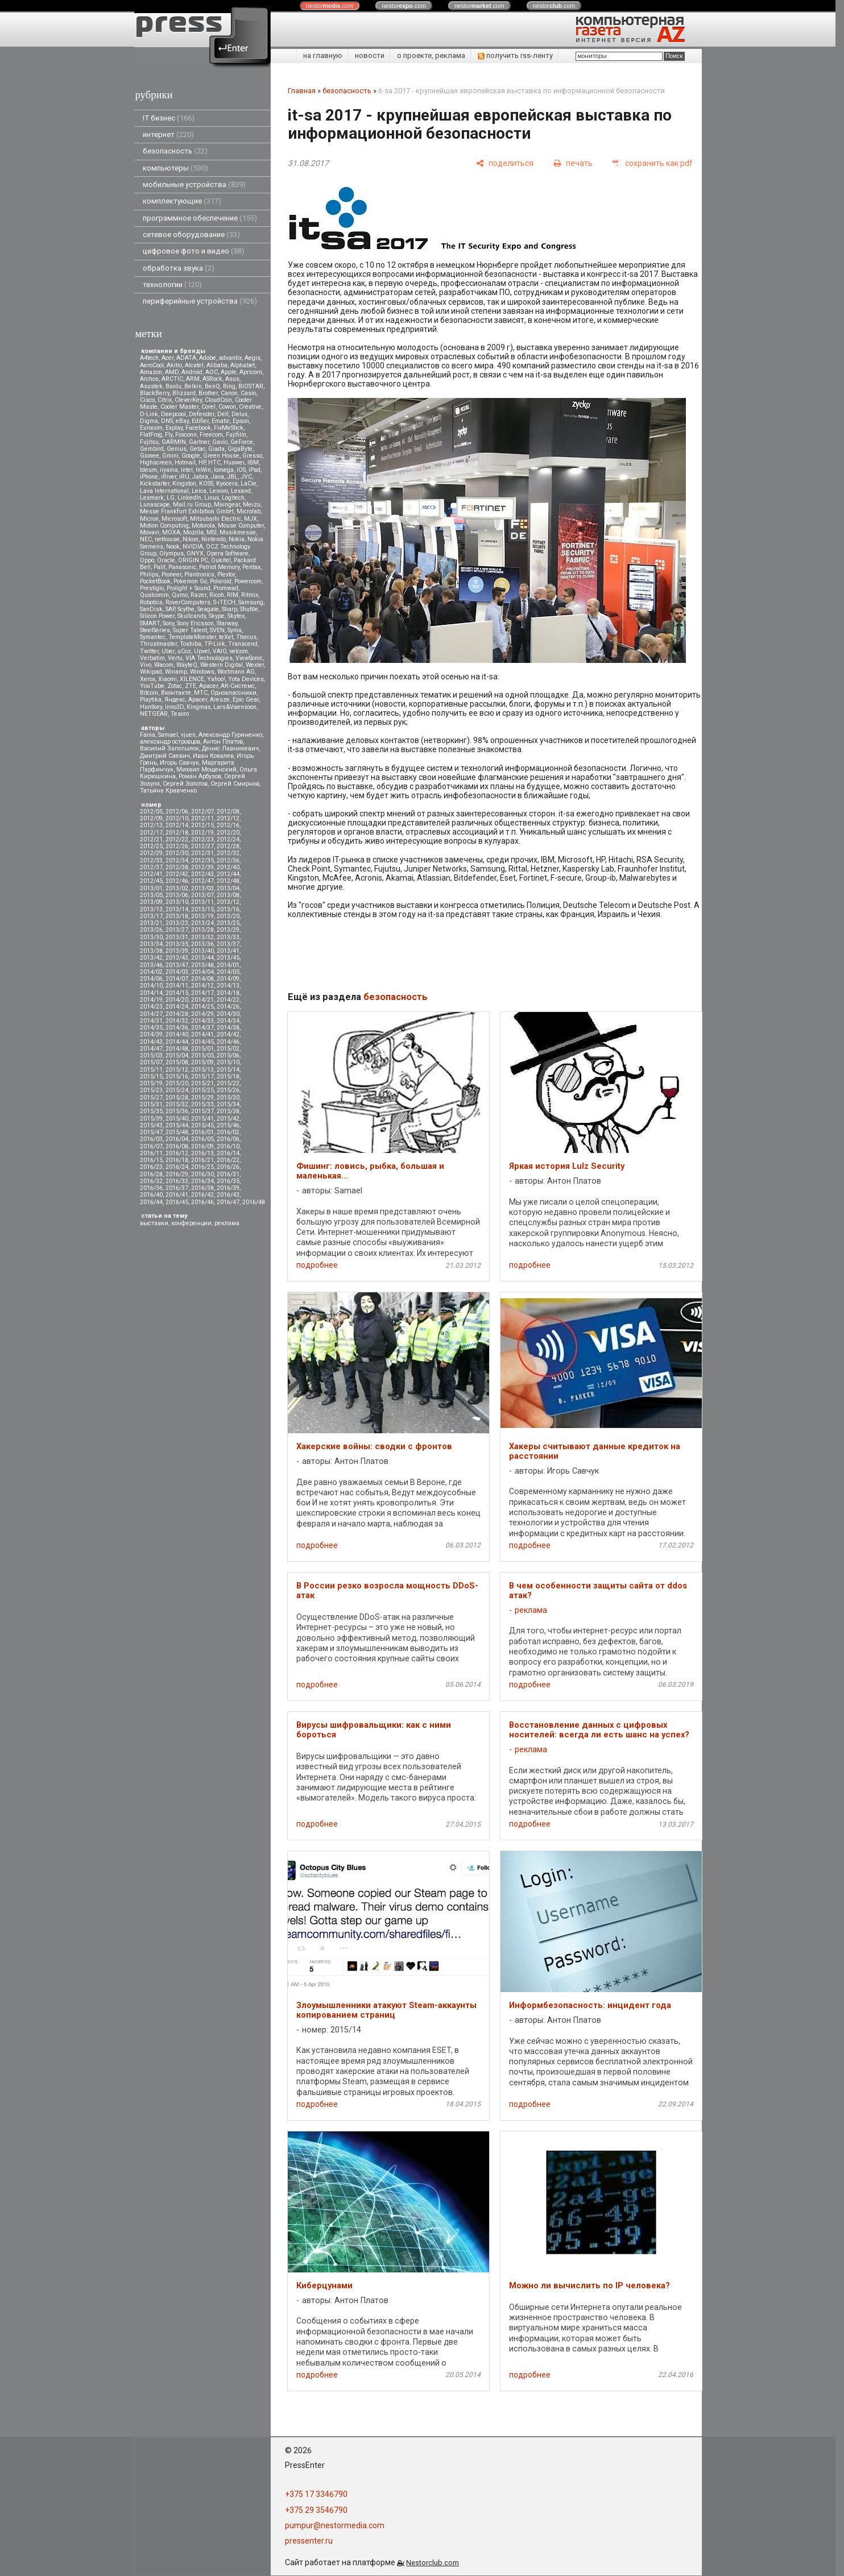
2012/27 (202, 846)
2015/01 (202, 1048)
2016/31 (228, 1174)
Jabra (200, 476)
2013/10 (177, 902)
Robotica (151, 602)
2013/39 (177, 951)
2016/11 (151, 1153)
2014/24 (177, 1006)
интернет (168, 134)
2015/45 (202, 1125)
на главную (322, 55)
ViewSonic (249, 658)
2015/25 (202, 1090)
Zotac (174, 686)
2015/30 (228, 1097)
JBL (232, 476)
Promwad (225, 588)
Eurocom (151, 428)
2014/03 (177, 972)
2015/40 (177, 1118)
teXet (226, 637)
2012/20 (228, 832)
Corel (208, 406)
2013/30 (151, 937)
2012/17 (151, 832)
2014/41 (202, 1034)
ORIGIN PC (193, 560)
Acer (167, 358)
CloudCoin (218, 400)
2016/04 (177, 1139)
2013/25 (228, 923)
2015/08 (177, 1062)
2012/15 (202, 825)
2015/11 (151, 1069)
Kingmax (198, 707)
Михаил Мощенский (206, 769)
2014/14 (151, 993)
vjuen (188, 735)
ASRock (212, 379)
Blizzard (184, 393)
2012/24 (228, 839)
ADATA (186, 358)
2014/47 (151, 1048)
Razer (198, 595)
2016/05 (202, 1139)
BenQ (212, 386)
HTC (214, 462)
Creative (250, 406)
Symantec (153, 637)
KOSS (206, 483)
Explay (174, 428)
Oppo (147, 560)
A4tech (149, 358)
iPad (254, 470)
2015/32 (177, 1104)
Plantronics (199, 574)
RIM (232, 595)
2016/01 (202, 1132)
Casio (248, 393)
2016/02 (228, 1132)
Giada (216, 449)
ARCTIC (172, 379)
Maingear (227, 504)
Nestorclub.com (432, 2562)
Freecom (211, 434)
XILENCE (192, 679)
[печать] (573, 163)
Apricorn (250, 372)
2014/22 (228, 999)
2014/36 (177, 1027)
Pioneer (171, 574)
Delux (239, 414)
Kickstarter (154, 483)
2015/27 (151, 1097)
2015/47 (151, 1132)
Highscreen (156, 462)
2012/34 (177, 860)
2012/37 (151, 867)
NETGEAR (154, 713)
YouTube (152, 686)
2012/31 (202, 853)
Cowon (227, 406)
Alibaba (216, 365)
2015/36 (177, 1111)
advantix (230, 358)
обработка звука (178, 268)
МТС (201, 692)
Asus (232, 379)
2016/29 (177, 1174)
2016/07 (151, 1146)
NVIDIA (193, 546)
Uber (168, 651)
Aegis (252, 358)
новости (369, 55)
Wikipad (151, 671)
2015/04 (177, 1055)
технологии (172, 284)
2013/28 (202, 930)
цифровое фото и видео (194, 251)
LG (171, 497)
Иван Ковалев (213, 756)
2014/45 (202, 1042)
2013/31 (177, 937)
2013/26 (151, 930)
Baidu (173, 386)
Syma (234, 630)
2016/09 (202, 1146)
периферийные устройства (200, 301)
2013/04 (228, 888)
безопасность (175, 151)
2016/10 (228, 1146)
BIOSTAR (250, 386)
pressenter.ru (309, 2540)
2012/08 (228, 811)
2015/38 (228, 1111)
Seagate (208, 609)
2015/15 (151, 1076)
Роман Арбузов (200, 776)
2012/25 (151, 846)
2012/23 (202, 839)
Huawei (234, 462)
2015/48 (177, 1132)
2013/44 (202, 957)
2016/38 (202, 1188)
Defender (201, 414)
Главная (302, 90)
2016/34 (202, 1181)
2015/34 (228, 1104)
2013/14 (177, 909)
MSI (211, 532)
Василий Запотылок (169, 748)
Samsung (250, 602)
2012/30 (177, 853)
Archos (149, 379)
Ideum (148, 470)
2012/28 (228, 846)
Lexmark (152, 497)
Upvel (202, 651)
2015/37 (202, 1111)
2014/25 (202, 1006)
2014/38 (228, 1027)
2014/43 (151, 1042)
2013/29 (228, 930)
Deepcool (173, 414)
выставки (154, 1223)
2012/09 (151, 818)
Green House (221, 455)
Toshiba (190, 644)
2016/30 (202, 1174)
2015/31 (151, 1104)
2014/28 (177, 1014)
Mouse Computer (241, 525)
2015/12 (177, 1069)
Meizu (251, 504)
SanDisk (151, 609)
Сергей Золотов (185, 783)
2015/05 (202, 1055)
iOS (241, 470)
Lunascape (155, 504)
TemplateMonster (192, 637)
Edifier (200, 421)
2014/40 (177, 1034)
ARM (193, 379)
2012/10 (177, 818)
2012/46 (177, 881)
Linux (211, 497)
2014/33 (202, 1020)
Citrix (165, 400)
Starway (227, 623)
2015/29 (202, 1097)
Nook (173, 546)
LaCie (248, 483)
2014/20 (177, 999)
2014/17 (202, 993)
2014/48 (177, 1048)
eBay (182, 421)
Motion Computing (164, 525)
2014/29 (202, 1014)
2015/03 (151, 1055)
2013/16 (228, 909)
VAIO (219, 651)
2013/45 (228, 957)
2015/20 (177, 1083)
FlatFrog (151, 434)
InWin (203, 470)
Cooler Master (179, 406)
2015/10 (228, 1062)
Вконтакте (176, 692)
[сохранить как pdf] (652, 163)
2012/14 (177, 825)
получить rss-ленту (515, 55)
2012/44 (228, 874)
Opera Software (227, 553)
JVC (246, 476)
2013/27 (177, 930)
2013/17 (151, 916)
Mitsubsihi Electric (215, 518)
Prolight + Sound (188, 588)
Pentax (251, 567)
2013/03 (202, 888)
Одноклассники (233, 692)
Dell (223, 414)
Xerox (147, 679)
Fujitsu (149, 442)
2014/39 (151, 1034)
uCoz (184, 651)
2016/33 (177, 1181)
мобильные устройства (194, 184)
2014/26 (228, 1006)
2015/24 (177, 1090)
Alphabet (242, 365)
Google (190, 455)
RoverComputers (188, 602)
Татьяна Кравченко (168, 790)
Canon (229, 393)
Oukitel (221, 560)
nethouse (167, 539)
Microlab (248, 511)
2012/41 (151, 874)
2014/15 (177, 993)
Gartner (199, 442)
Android (191, 372)
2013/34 (151, 944)
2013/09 (151, 902)
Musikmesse (238, 532)
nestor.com (330, 5)
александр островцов (170, 741)
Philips (149, 574)
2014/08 (202, 978)
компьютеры (175, 168)
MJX (250, 518)
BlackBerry (154, 393)
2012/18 (177, 832)
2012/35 (202, 860)
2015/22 (228, 1083)
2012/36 (228, 860)
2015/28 (177, 1097)
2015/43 (151, 1125)
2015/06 (228, 1055)
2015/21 (202, 1083)
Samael (168, 735)
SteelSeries (155, 630)
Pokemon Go (190, 581)
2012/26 (177, 846)
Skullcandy (191, 616)
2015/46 (228, 1125)
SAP (170, 609)
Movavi (149, 532)
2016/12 (177, 1153)
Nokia (237, 539)
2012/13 (151, 825)
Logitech (233, 497)
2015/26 (228, 1090)
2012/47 (202, 881)
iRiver (168, 476)
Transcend (243, 644)
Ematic (221, 421)
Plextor (226, 574)
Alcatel (194, 365)
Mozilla (193, 532)
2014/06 (151, 978)
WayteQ (186, 665)
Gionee (149, 455)
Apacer (197, 699)
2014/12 (202, 985)
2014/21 (202, 999)
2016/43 (228, 1194)
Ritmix (249, 595)
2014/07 (177, 978)
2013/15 (202, 909)
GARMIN (174, 442)
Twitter (149, 651)
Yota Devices (246, 679)
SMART (150, 623)
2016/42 (202, 1194)
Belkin (193, 386)
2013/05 (151, 895)
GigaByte (240, 449)
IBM (253, 462)
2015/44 (177, 1125)
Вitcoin (149, 692)
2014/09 (228, 978)
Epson (241, 421)
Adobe (207, 358)
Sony (168, 623)
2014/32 (177, 1020)
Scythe (186, 609)
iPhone (149, 476)
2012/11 (202, 818)
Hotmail (185, 462)
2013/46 (151, 965)
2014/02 (151, 972)
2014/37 (202, 1027)
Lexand (241, 491)
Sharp (229, 609)
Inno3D (174, 707)
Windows (202, 671)
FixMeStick (228, 428)
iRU (184, 476)
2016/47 (228, 1202)
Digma (149, 421)
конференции (191, 1223)
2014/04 (202, 972)
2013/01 (151, 888)
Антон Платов (223, 741)
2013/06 (177, 895)
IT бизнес (169, 118)
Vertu (175, 658)
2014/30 (228, 1014)
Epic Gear (246, 699)
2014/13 (228, 985)
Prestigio (152, 588)
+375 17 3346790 (316, 2494)
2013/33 (228, 937)
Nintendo (213, 539)
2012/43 (202, 874)
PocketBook (155, 581)
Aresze (220, 699)
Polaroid (220, 581)
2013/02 (177, 888)
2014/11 (177, 985)
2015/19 (151, 1083)
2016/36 (151, 1188)
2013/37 (228, 944)
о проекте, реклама (431, 55)
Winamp (176, 671)
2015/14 (228, 1069)
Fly (168, 434)
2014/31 (151, 1020)
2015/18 (228, 1076)
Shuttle (249, 609)
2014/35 (151, 1027)
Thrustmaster (158, 644)
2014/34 (228, 1020)
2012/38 (177, 867)
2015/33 (202, 1104)
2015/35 (151, 1111)
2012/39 (202, 867)
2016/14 (228, 1153)
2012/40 (228, 867)
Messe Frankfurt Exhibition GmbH (187, 511)
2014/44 (177, 1042)
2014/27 (151, 1014)
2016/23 (151, 1167)
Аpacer (208, 686)
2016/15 (151, 1160)
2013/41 (228, 951)
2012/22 (177, 839)
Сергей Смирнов (234, 783)
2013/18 (177, 916)
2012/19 (202, 832)
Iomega (224, 470)
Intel (187, 470)
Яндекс (174, 699)
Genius (177, 449)
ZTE (190, 686)
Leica (199, 491)
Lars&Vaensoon (234, 707)
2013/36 (202, 944)
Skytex (236, 616)
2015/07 (151, 1062)
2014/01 (228, 965)
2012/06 (177, 811)
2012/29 (151, 853)
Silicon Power (157, 616)
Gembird (152, 449)
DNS (167, 421)
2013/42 (151, 957)
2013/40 (202, 951)
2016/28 (151, 1174)
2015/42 (228, 1118)
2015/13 (202, 1069)
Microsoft (174, 518)
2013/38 (151, 951)
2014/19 (151, 999)
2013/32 (202, 937)
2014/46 (228, 1042)
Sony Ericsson (195, 623)
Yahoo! (216, 679)
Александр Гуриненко (230, 735)
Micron (149, 518)
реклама (226, 1223)
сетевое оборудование (191, 234)
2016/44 (151, 1202)
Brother (208, 393)
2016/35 (228, 1181)
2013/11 (202, 902)
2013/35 (177, 944)
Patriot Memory (219, 567)
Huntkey (151, 707)
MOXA (171, 532)
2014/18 (228, 993)
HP (201, 462)
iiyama (169, 470)
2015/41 (202, 1118)
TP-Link (214, 644)
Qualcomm (154, 595)
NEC (146, 539)
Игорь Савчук (179, 762)
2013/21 (151, 923)
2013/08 (228, 895)
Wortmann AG (236, 671)
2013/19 (202, 916)
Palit (160, 567)
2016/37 (177, 1188)
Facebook (198, 428)
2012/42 (177, 874)
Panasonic (182, 567)
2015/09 (202, 1062)
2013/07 (202, 895)
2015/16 (177, 1076)
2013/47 (177, 965)
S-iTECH (224, 602)
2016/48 (253, 1202)
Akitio (174, 365)
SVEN (217, 630)
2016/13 (202, 1153)
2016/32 (151, 1181)
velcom (238, 651)
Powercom (248, 581)
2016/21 (202, 1160)
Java (217, 476)
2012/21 (151, 839)
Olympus (171, 553)
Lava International (164, 491)
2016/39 (228, 1188)
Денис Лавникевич (230, 748)
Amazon (151, 372)
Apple (229, 372)
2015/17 (202, 1076)
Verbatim (152, 658)
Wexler (255, 665)
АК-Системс (238, 686)
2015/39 (151, 1118)
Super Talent (190, 630)
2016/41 (177, 1194)
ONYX (195, 553)
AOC (211, 372)
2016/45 (177, 1202)
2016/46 (202, 1202)
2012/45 (151, 881)
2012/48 (228, 881)
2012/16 (228, 825)
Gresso (252, 455)
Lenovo (218, 491)
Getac (197, 449)
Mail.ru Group (192, 504)
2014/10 (151, 985)
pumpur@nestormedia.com (334, 2525)
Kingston (184, 483)
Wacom (163, 665)
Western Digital (221, 665)
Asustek (151, 386)
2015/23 (151, 1090)
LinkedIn (189, 497)
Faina (147, 735)
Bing (229, 386)
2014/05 (228, 972)
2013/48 (202, 965)
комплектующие (182, 201)
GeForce (241, 442)
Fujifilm (236, 434)
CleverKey (188, 400)
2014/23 (151, 1006)
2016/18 (177, 1160)
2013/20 (228, 916)
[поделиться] (505, 163)
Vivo (145, 665)
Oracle (166, 560)
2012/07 (202, 811)
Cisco (147, 400)
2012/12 (228, 818)
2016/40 (151, 1194)
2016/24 (177, 1167)
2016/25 (202, 1167)
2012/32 (228, 853)
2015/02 (228, 1048)
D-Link (149, 414)
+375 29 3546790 (316, 2510)
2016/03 (151, 1139)
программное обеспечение (200, 218)
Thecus (246, 637)
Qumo (180, 595)
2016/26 (228, 1167)
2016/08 (177, 1146)
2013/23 (177, 923)
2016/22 (228, 1160)
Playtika (151, 699)
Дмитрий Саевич (165, 756)
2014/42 (228, 1034)
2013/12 (228, 902)
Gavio (219, 442)
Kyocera (227, 483)
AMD (172, 372)
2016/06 (228, 1139)
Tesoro (180, 713)
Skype (217, 616)
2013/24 (202, 923)
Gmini (170, 455)
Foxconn (186, 434)
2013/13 (151, 909)
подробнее (317, 1265)
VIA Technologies (209, 658)
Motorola (203, 525)
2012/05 (151, 811)
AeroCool (152, 365)
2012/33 (151, 860)
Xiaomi (167, 679)
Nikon (190, 539)
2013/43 (177, 957)
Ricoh (216, 595)
